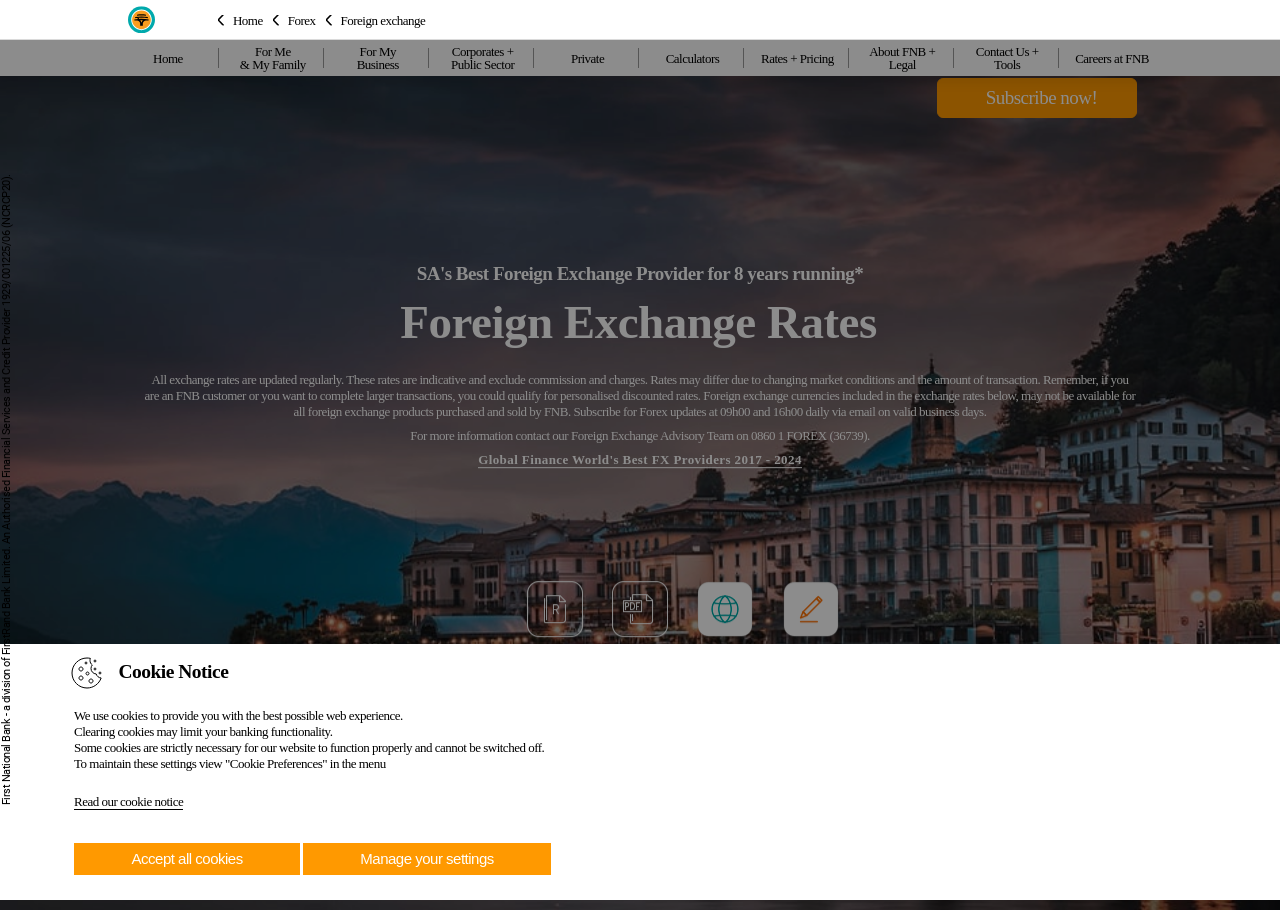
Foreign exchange (383, 19)
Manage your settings (426, 858)
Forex (302, 19)
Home (248, 19)
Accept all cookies (187, 858)
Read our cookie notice (128, 801)
